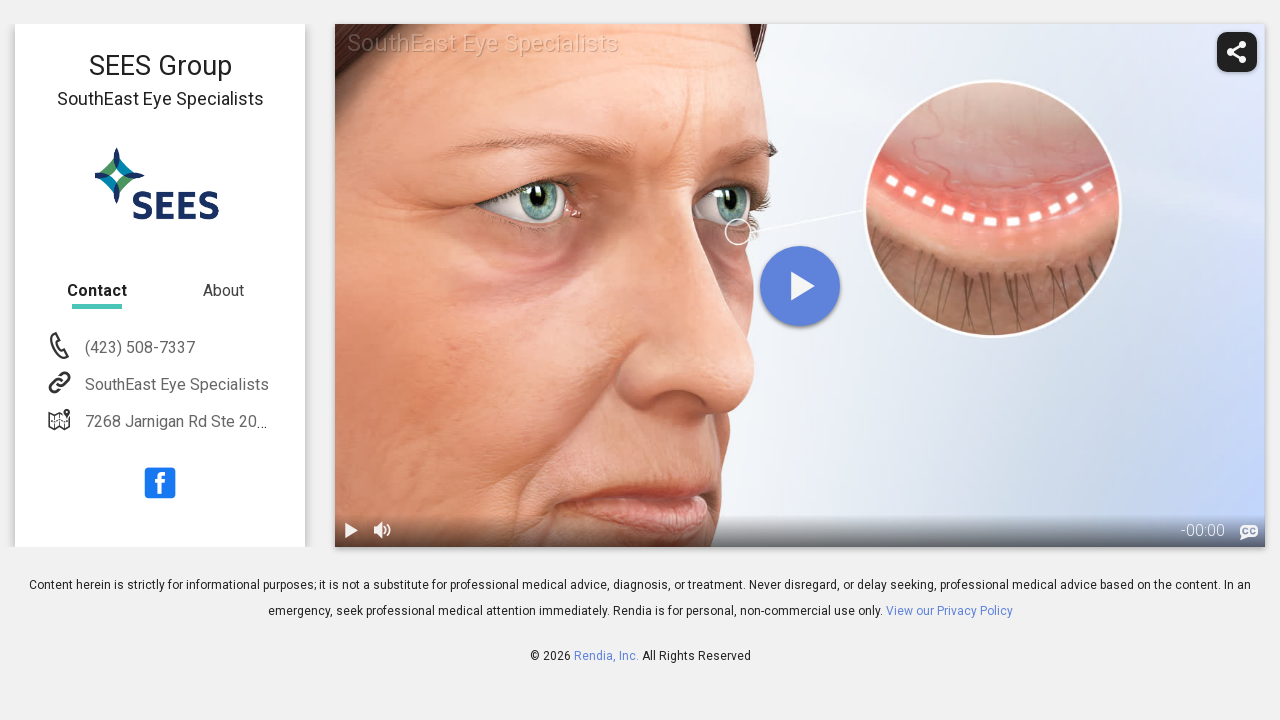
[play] (800, 286)
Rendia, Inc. (606, 656)
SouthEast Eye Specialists (175, 384)
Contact (97, 290)
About (223, 290)
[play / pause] (351, 531)
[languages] (1249, 533)
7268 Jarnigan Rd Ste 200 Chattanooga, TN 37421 (257, 421)
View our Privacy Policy (949, 611)
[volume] (383, 531)
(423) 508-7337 (138, 347)
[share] (1237, 52)
